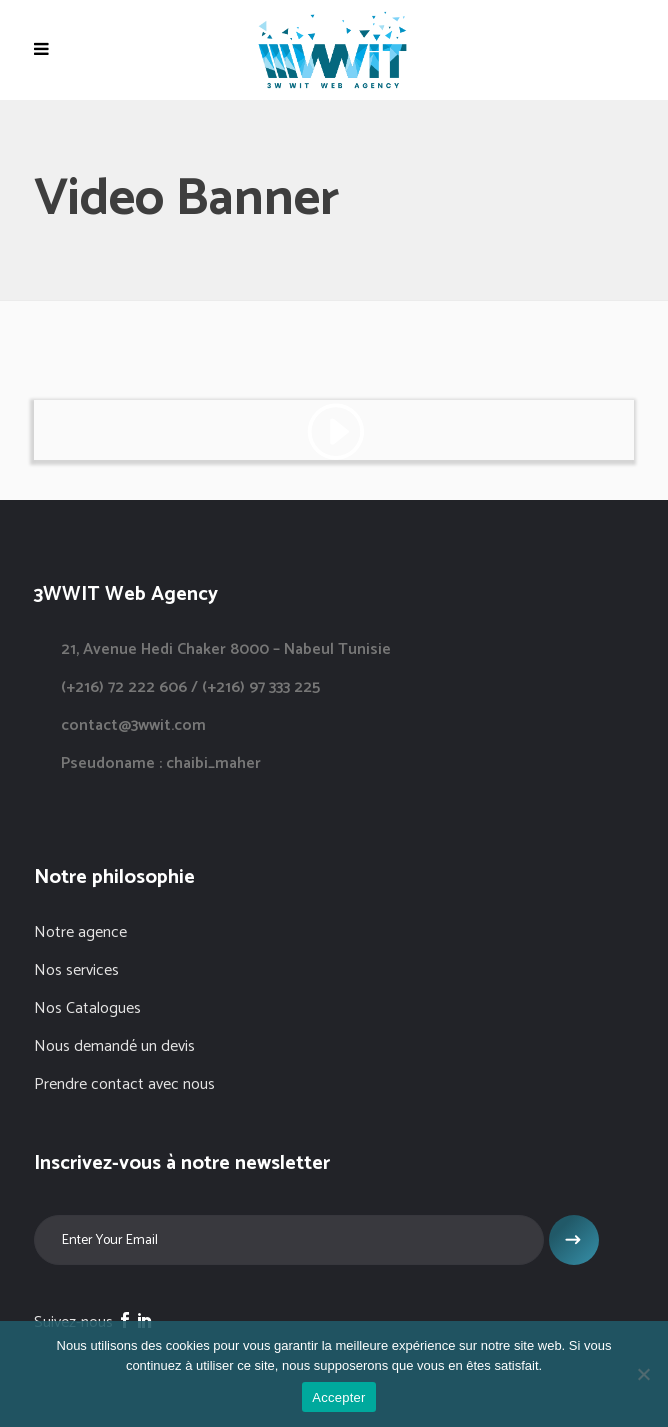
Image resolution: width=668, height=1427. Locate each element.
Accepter (338, 1397)
